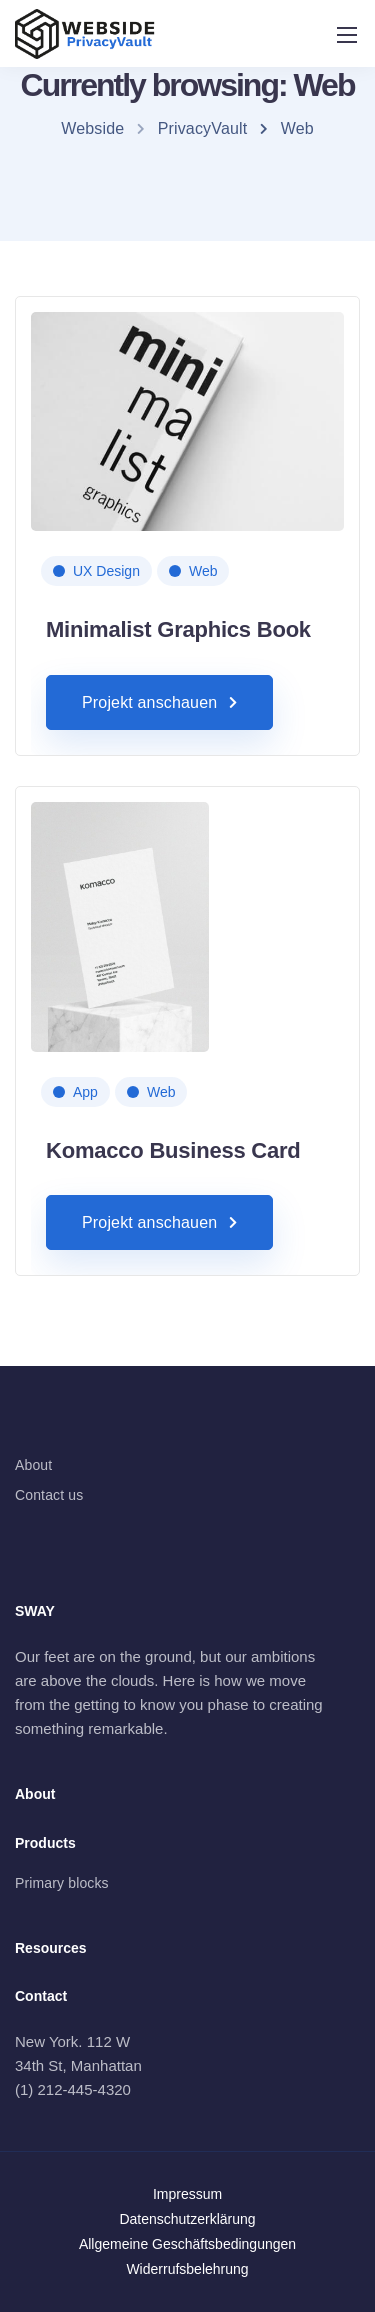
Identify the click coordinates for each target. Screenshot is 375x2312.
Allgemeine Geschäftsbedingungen (187, 2244)
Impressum (187, 2194)
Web (203, 571)
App (85, 1092)
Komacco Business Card (173, 1150)
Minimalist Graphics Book (178, 629)
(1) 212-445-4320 (73, 2089)
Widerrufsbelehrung (187, 2269)
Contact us (49, 1495)
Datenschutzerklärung (187, 2219)
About (33, 1465)
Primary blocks (62, 1883)
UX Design (106, 571)
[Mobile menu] (347, 35)
